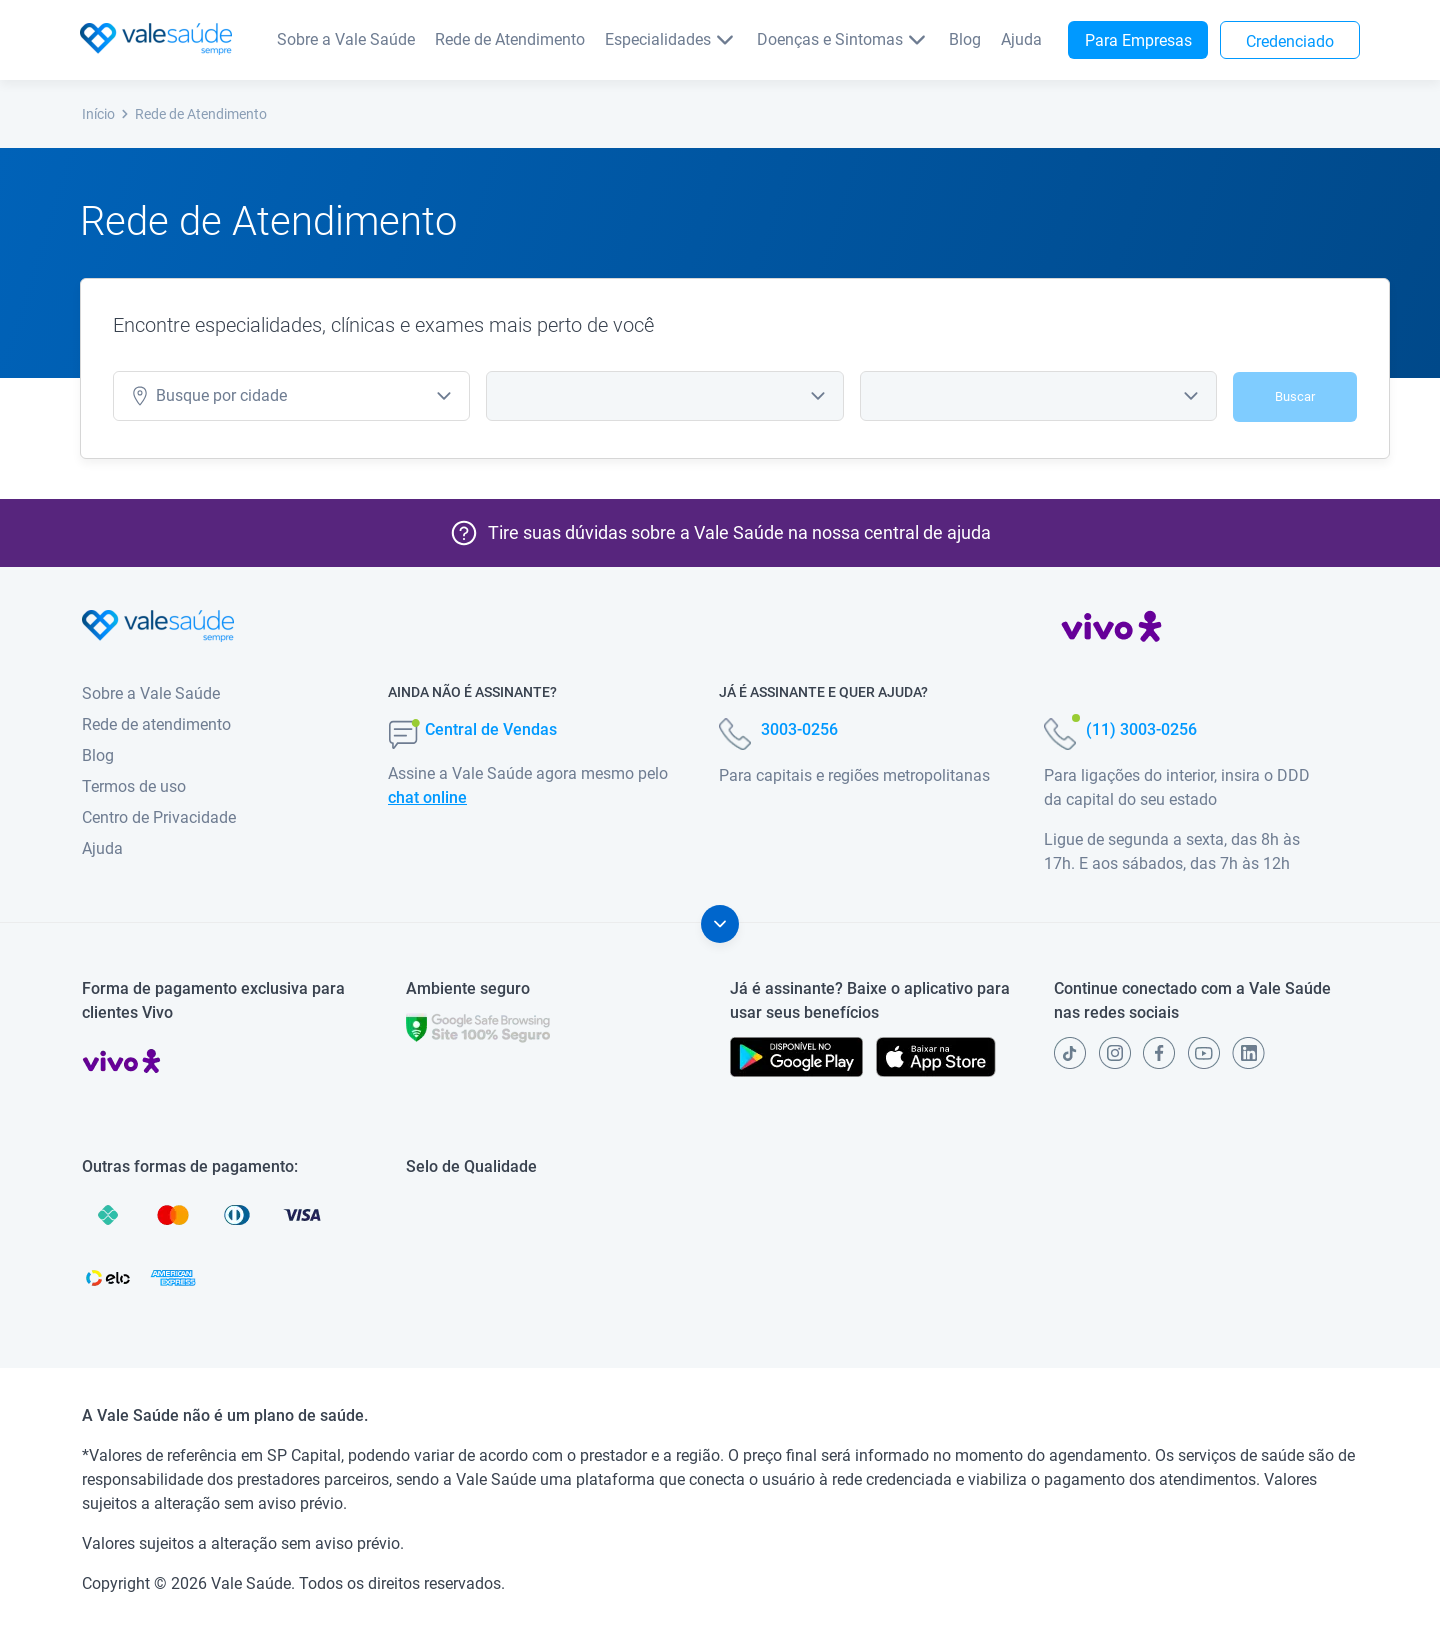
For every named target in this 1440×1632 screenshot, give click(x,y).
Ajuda (1021, 39)
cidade (208, 396)
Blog (965, 39)
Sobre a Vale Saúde (346, 39)
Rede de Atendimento (510, 39)
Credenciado (1290, 41)
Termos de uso (134, 786)
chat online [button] (427, 797)
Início (106, 114)
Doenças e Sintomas (843, 40)
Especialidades (671, 40)
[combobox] (664, 396)
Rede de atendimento (156, 724)
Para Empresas (1138, 40)
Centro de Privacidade (159, 817)
